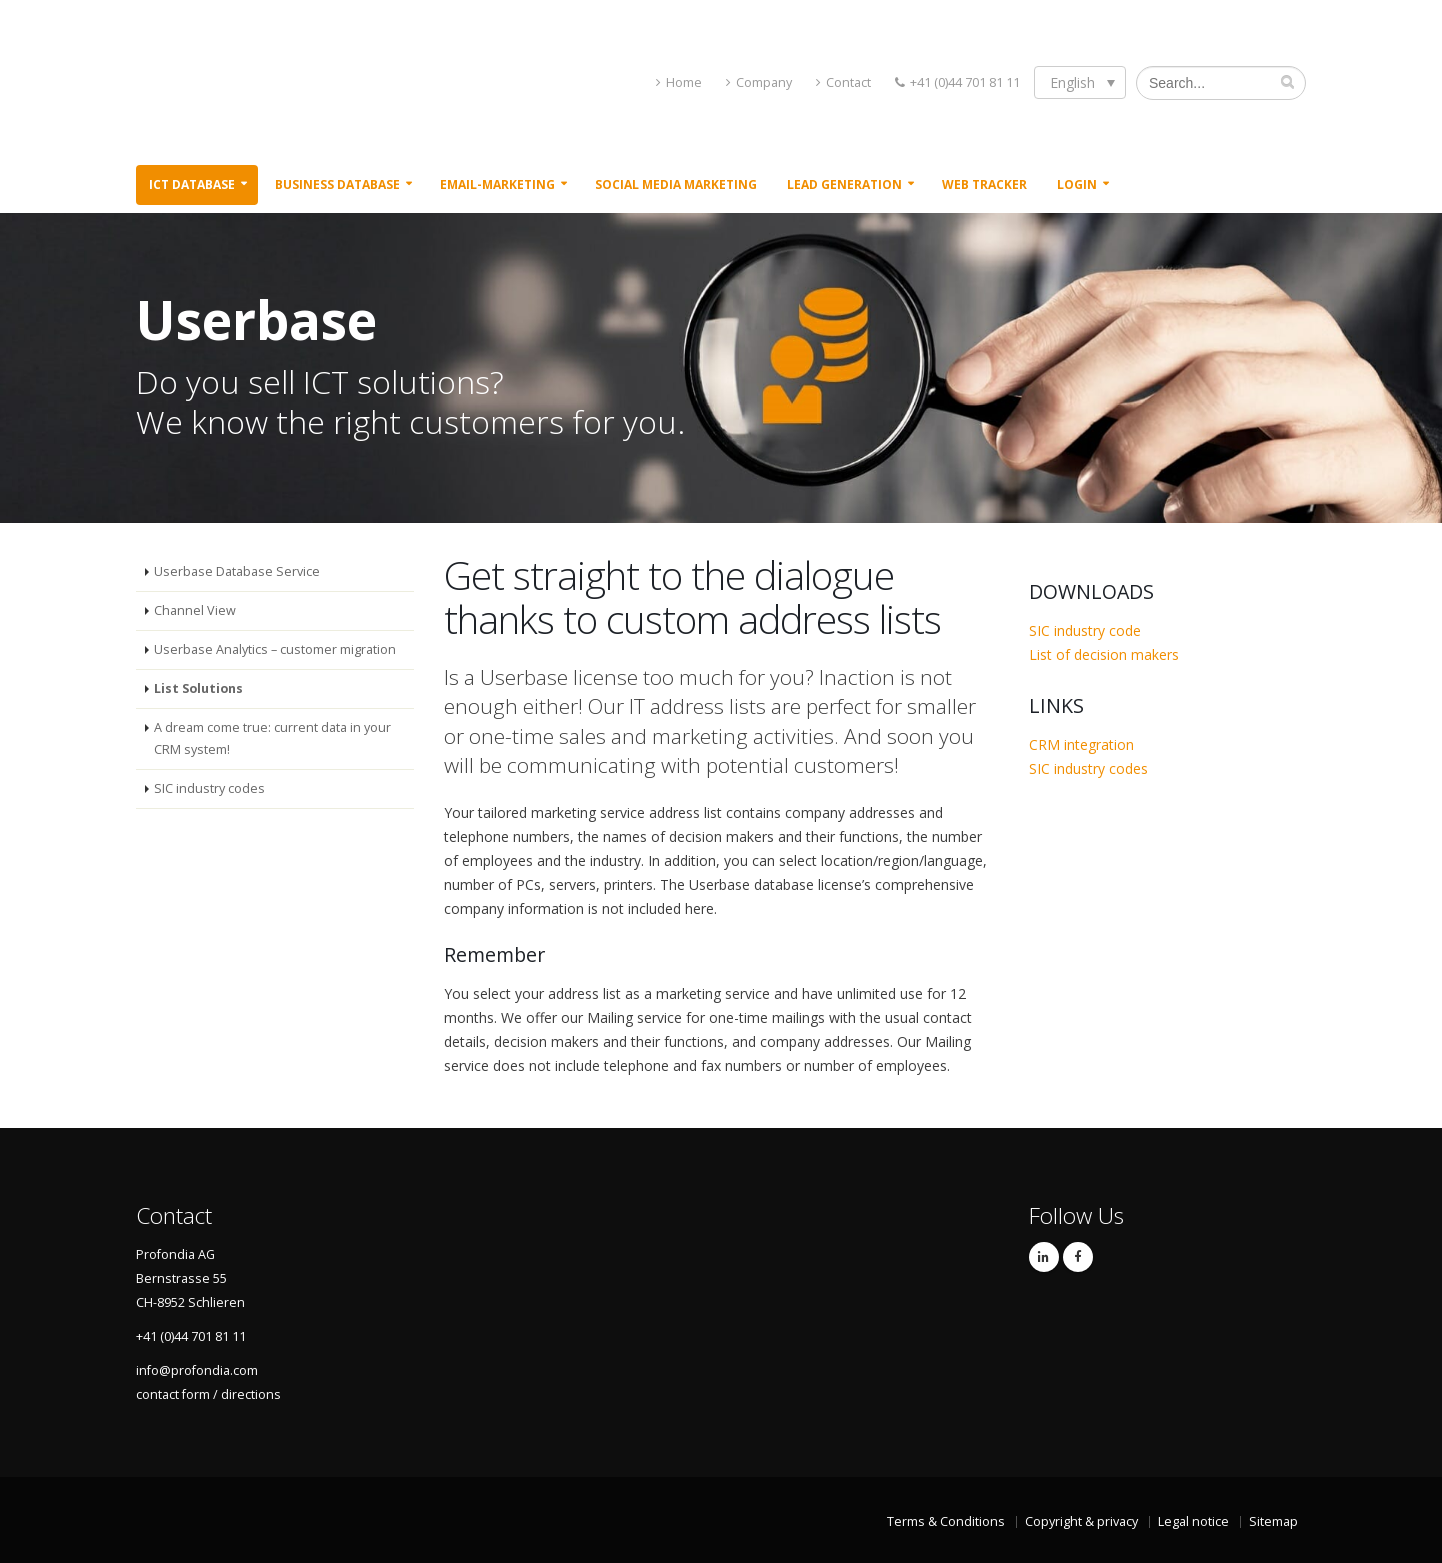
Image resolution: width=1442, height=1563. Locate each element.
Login (1077, 184)
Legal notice (1193, 1521)
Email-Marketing (497, 184)
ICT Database (192, 184)
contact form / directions (208, 1394)
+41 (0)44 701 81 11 (965, 82)
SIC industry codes (209, 788)
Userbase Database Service (237, 571)
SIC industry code (1085, 630)
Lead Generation (844, 184)
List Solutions (198, 688)
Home (684, 82)
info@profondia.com (197, 1370)
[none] (1080, 82)
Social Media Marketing (676, 184)
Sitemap (1273, 1521)
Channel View (195, 610)
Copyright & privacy (1081, 1521)
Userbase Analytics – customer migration (275, 649)
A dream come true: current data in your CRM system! (272, 738)
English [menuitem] (1072, 82)
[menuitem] (1080, 82)
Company (764, 82)
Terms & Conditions (946, 1521)
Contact (848, 82)
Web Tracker (984, 184)
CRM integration (1081, 744)
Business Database (337, 184)
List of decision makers (1104, 654)
